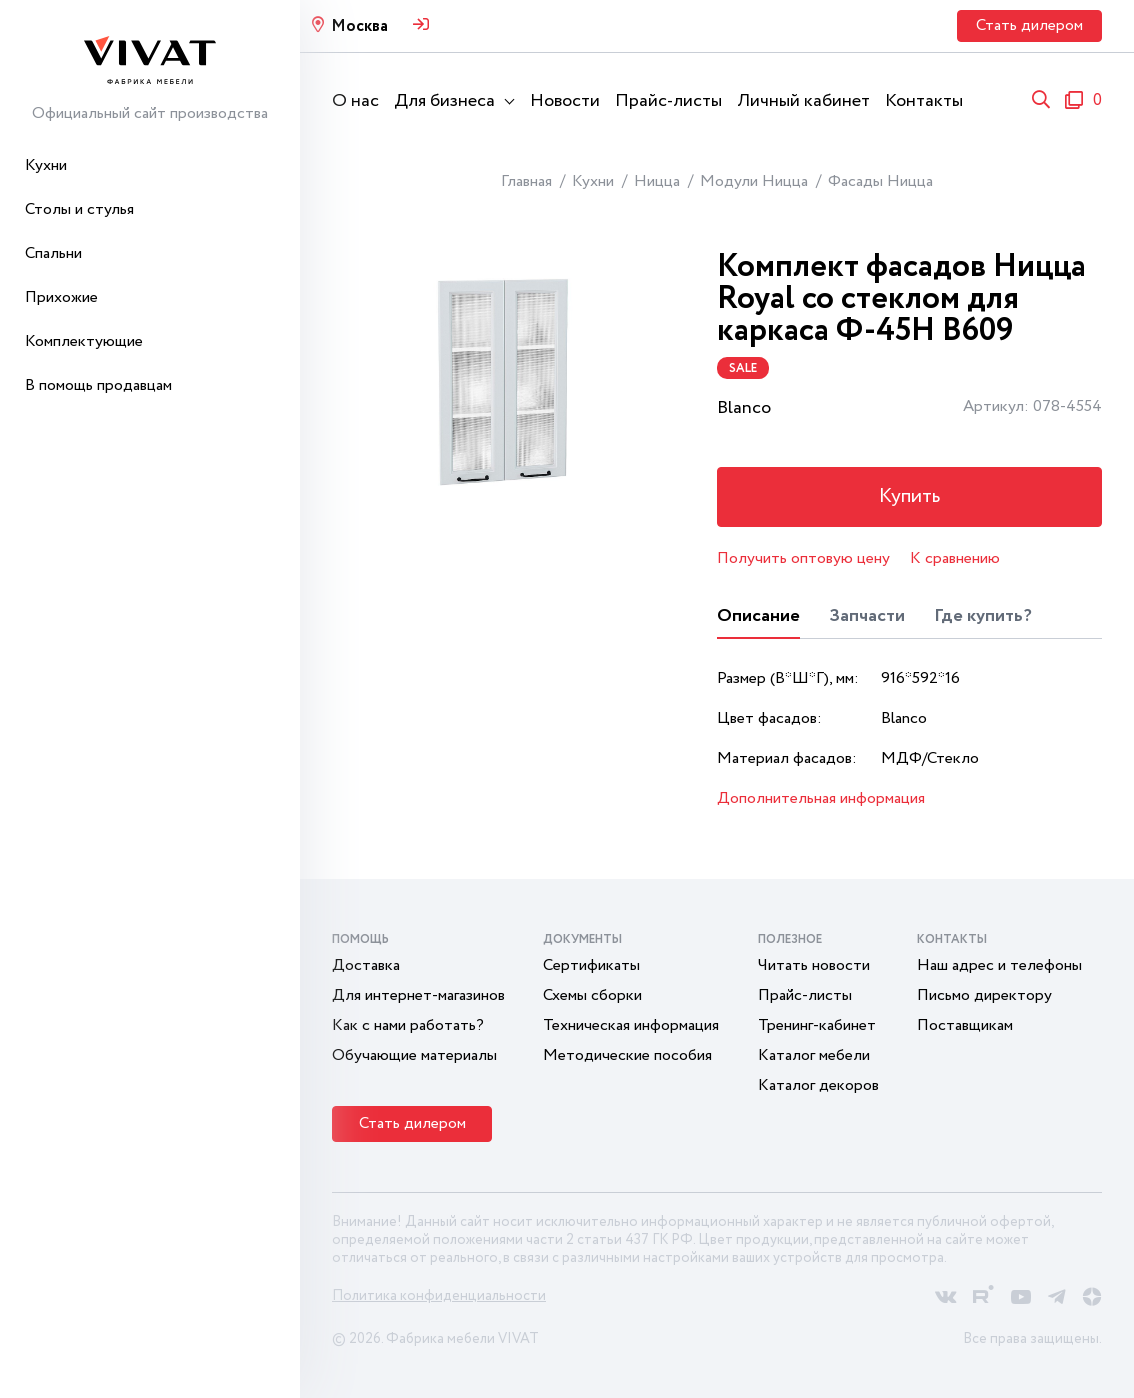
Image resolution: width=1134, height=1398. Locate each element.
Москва (359, 26)
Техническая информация (631, 1025)
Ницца (657, 181)
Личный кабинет (803, 101)
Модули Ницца (754, 181)
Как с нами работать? (408, 1025)
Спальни (53, 253)
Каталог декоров (818, 1085)
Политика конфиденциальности (439, 1296)
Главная (526, 181)
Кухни (46, 165)
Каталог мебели (814, 1055)
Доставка (366, 965)
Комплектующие (84, 341)
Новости (565, 101)
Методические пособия (627, 1055)
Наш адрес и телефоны (999, 965)
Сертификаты (591, 965)
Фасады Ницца (880, 181)
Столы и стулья (79, 209)
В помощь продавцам (98, 385)
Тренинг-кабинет (817, 1025)
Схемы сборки (592, 995)
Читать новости (814, 965)
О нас (355, 101)
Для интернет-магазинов (418, 995)
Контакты (924, 101)
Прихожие (61, 297)
